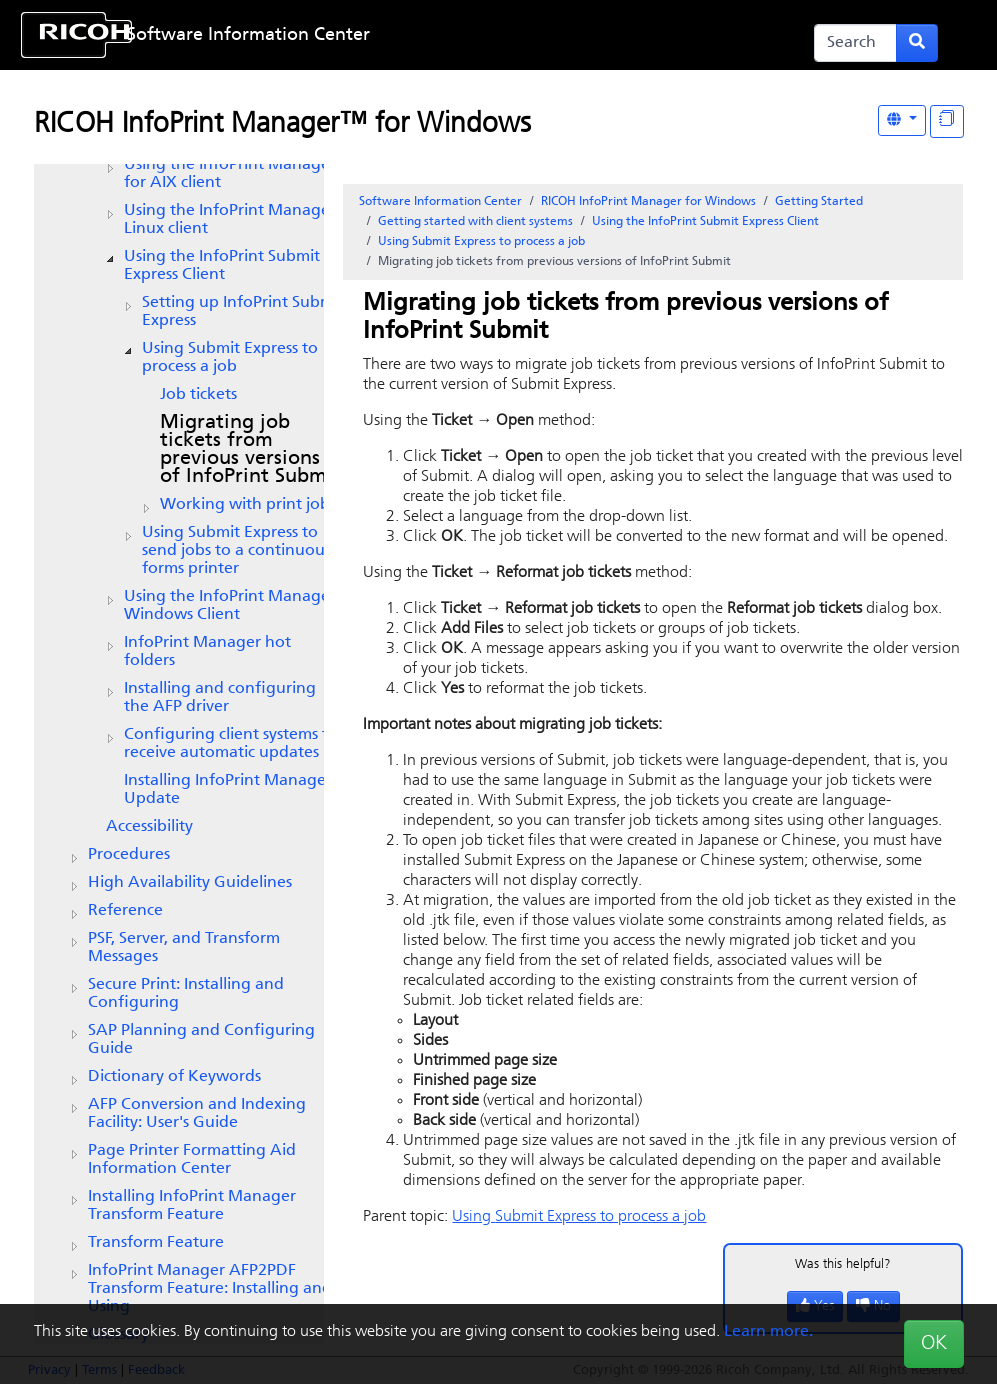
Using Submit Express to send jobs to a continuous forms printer (236, 551)
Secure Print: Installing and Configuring (186, 994)
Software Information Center (248, 35)
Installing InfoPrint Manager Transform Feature (192, 1206)
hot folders (207, 652)
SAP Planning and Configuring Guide (201, 1040)
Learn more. (768, 1332)
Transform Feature (156, 1243)
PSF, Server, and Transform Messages (184, 948)
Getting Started (819, 202)
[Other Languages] (902, 120)
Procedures (129, 855)
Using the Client (222, 266)
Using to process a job (230, 358)
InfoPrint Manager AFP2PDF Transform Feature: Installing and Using (210, 1289)
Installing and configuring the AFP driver (220, 698)
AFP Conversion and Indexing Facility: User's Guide (197, 1114)
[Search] (855, 43)
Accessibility (149, 827)
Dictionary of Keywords (174, 1077)
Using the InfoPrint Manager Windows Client (230, 606)
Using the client (230, 174)
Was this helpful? (843, 1264)
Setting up (243, 312)
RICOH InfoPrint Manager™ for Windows (282, 125)
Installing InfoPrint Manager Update (228, 790)
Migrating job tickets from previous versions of (250, 450)
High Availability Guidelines (190, 883)
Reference (125, 911)
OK (934, 1344)
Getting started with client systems (475, 222)
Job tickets (198, 395)
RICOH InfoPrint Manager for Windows (648, 202)
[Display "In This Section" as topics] (947, 121)
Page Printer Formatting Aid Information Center (192, 1160)
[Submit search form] (917, 43)
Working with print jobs (248, 505)
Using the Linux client (230, 220)
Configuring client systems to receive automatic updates (231, 744)
